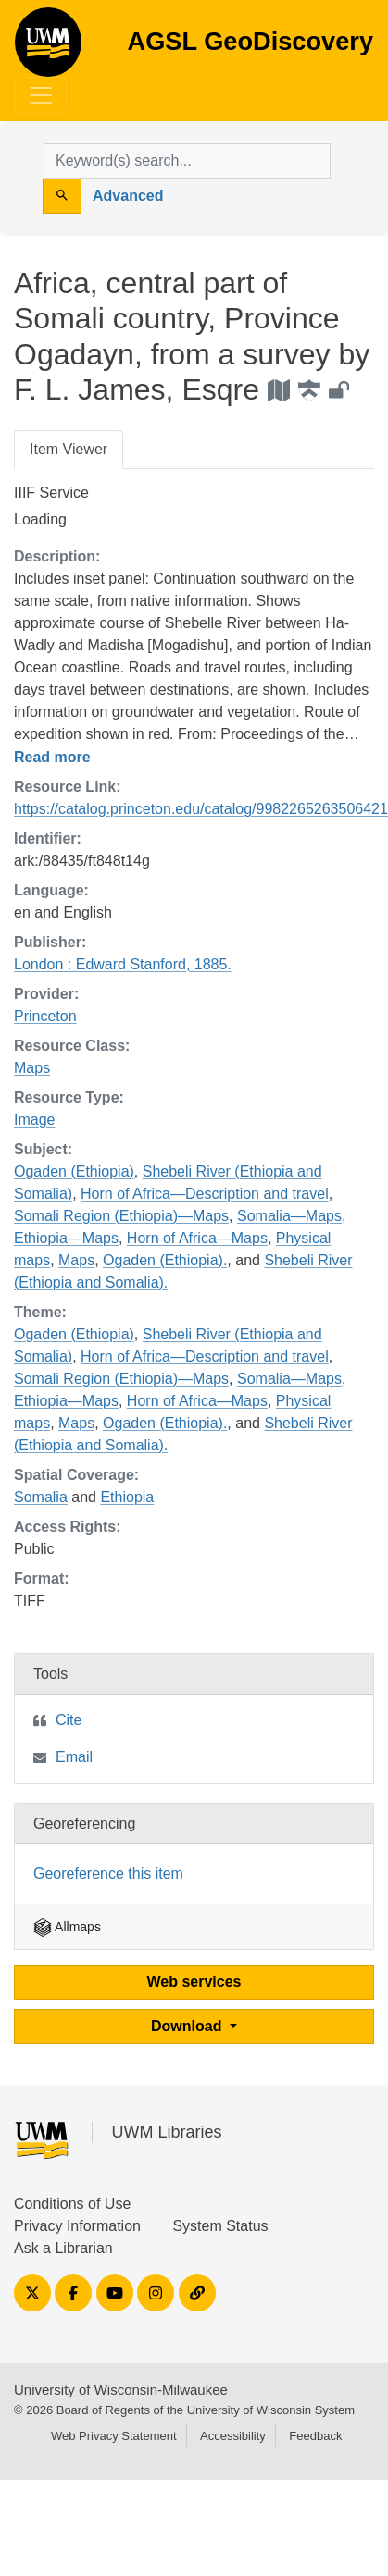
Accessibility (233, 2436)
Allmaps (67, 1926)
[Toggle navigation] (41, 95)
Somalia (41, 1497)
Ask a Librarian (63, 2248)
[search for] (187, 161)
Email (74, 1757)
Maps (32, 1068)
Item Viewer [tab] (68, 449)
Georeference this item (108, 1873)
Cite (68, 1720)
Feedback (315, 2436)
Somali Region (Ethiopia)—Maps (121, 1216)
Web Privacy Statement (114, 2436)
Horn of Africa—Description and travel (205, 1194)
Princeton (45, 1016)
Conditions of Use (72, 2204)
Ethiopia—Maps (66, 1238)
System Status (220, 2226)
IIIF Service (51, 492)
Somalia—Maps (289, 1216)
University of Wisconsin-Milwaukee (121, 2389)
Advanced (128, 195)
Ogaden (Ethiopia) (74, 1171)
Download (188, 2026)
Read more (52, 757)
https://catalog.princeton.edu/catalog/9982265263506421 (201, 809)
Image (34, 1120)
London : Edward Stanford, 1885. (123, 964)
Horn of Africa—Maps (197, 1238)
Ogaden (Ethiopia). (165, 1260)
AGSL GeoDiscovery (48, 48)
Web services (194, 1982)
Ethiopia (127, 1497)
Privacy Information (77, 2226)
